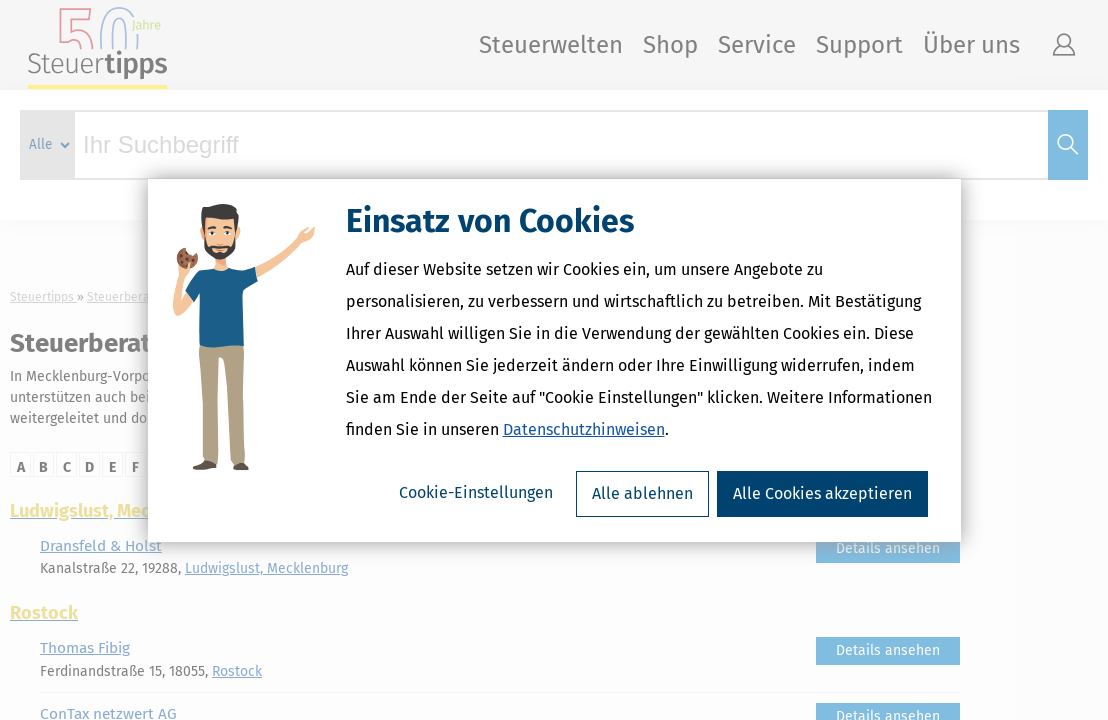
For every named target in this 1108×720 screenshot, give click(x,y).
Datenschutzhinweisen (584, 429)
